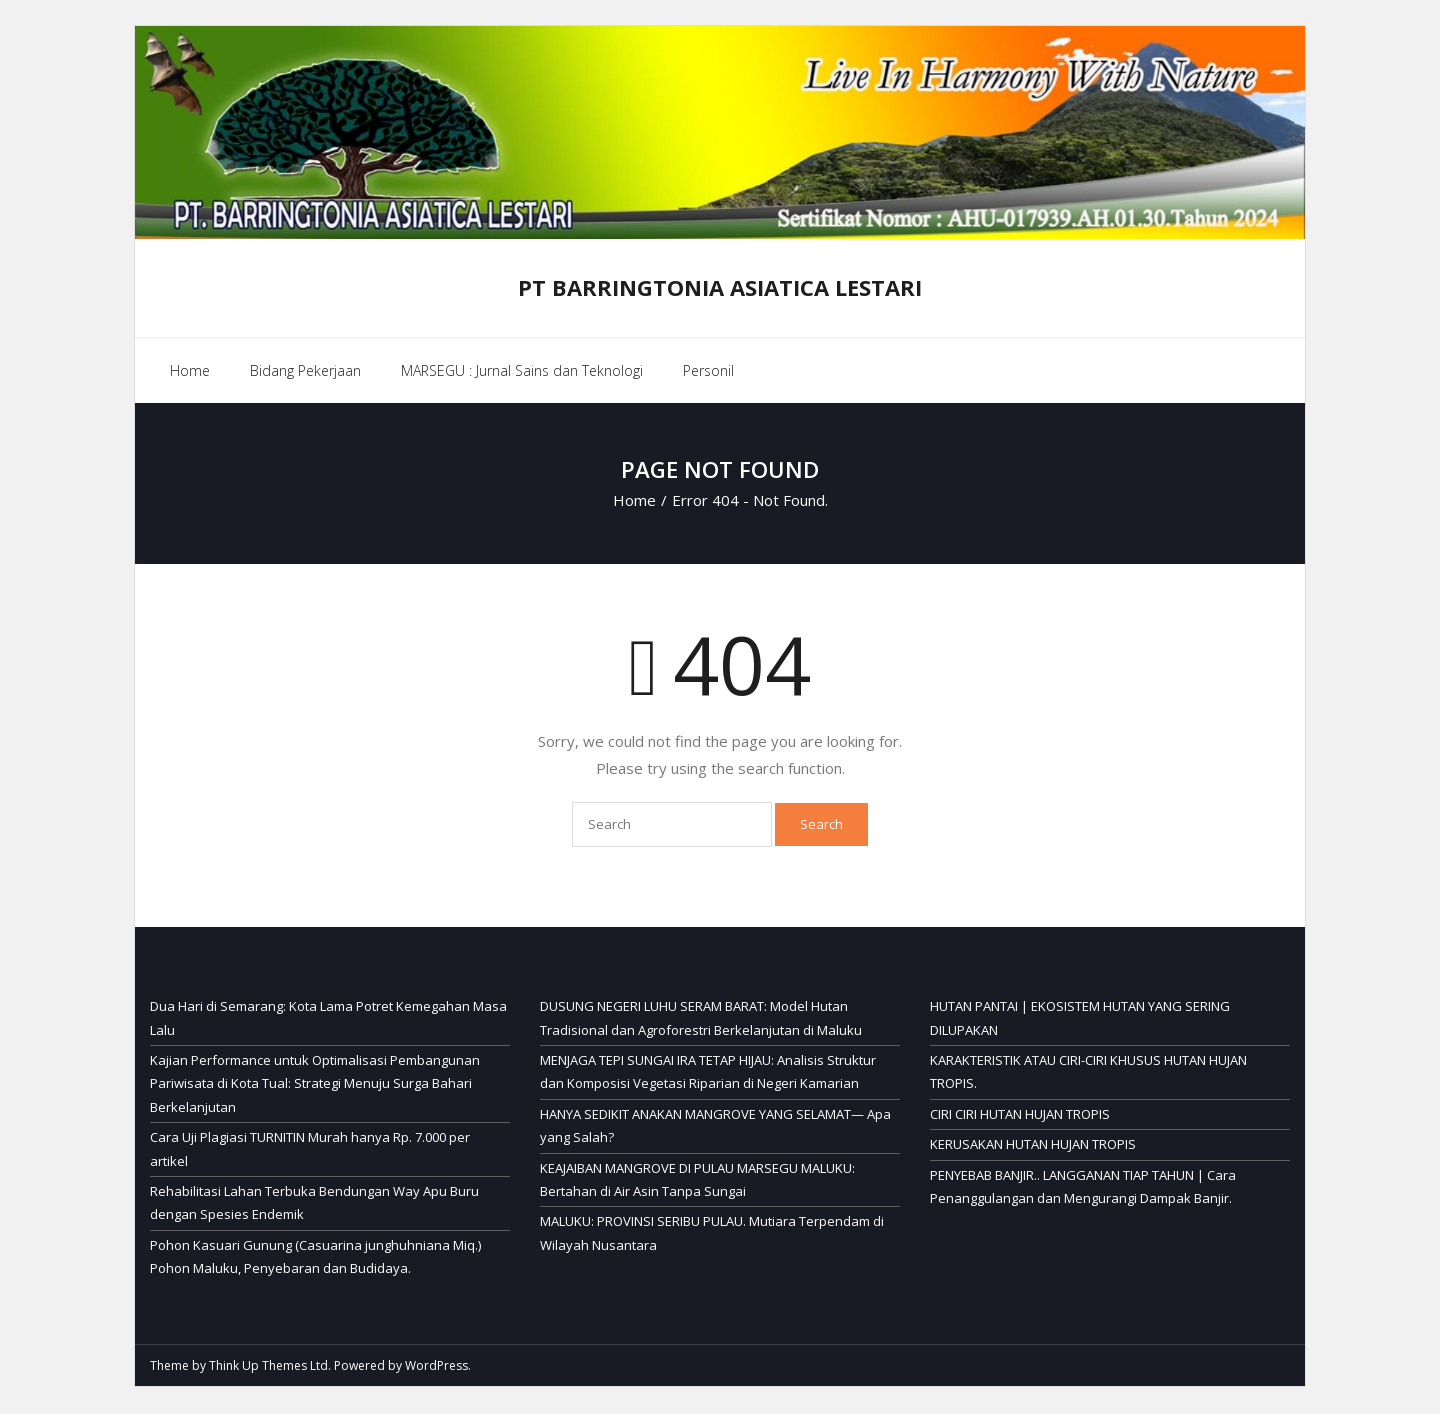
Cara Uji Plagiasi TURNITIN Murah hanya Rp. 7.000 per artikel (310, 1150)
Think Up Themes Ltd (268, 1366)
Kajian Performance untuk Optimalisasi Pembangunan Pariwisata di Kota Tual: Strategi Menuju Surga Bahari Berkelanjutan (315, 1085)
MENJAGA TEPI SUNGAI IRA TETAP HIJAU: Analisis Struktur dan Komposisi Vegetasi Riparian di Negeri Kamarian (708, 1073)
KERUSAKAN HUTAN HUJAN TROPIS (1033, 1146)
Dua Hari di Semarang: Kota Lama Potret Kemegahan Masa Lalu (328, 1019)
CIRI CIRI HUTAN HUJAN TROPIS (1020, 1116)
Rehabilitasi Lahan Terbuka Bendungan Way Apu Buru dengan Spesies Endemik (314, 1204)
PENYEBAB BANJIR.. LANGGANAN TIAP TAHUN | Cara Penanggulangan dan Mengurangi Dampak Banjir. (1083, 1188)
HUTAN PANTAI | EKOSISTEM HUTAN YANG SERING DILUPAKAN (1080, 1019)
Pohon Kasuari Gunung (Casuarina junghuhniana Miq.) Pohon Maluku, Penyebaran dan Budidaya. (315, 1258)
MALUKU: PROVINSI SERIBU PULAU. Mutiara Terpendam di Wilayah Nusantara (712, 1234)
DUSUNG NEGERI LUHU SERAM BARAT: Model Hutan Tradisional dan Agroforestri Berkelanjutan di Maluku (701, 1019)
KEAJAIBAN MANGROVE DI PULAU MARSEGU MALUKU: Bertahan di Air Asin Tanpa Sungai (697, 1181)
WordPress (436, 1366)
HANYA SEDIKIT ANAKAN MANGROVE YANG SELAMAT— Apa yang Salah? (715, 1127)
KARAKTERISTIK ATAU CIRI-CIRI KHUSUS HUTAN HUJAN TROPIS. (1088, 1073)
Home (190, 373)
